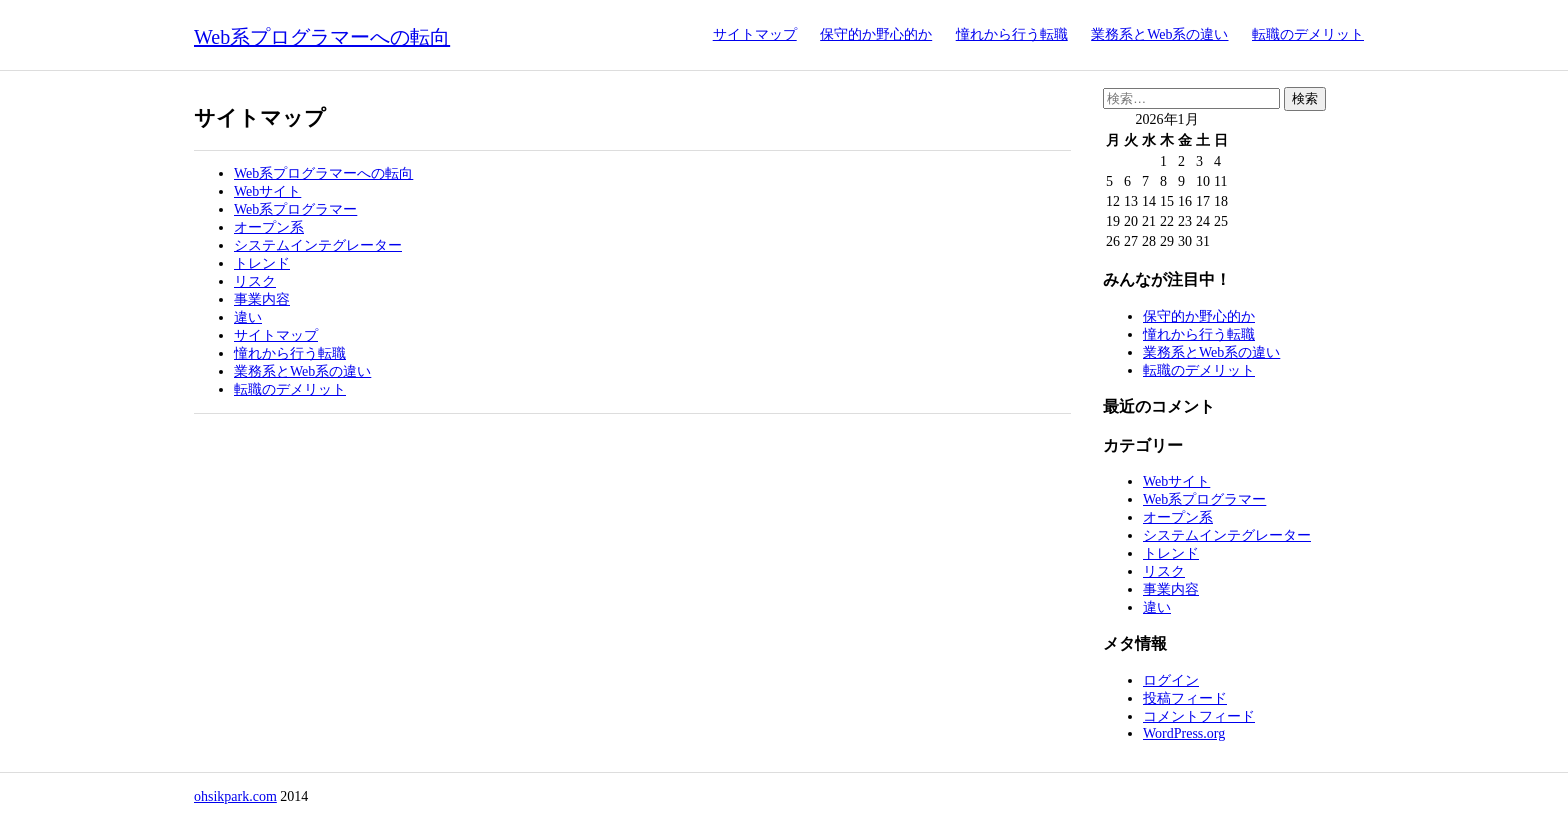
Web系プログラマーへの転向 (322, 37)
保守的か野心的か (876, 34)
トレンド (262, 263)
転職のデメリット (1308, 34)
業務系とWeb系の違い (1159, 34)
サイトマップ (755, 34)
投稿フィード (1185, 698)
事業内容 (262, 299)
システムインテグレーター (318, 245)
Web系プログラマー (295, 209)
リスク (255, 281)
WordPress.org (1184, 733)
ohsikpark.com (235, 796)
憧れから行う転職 (1012, 34)
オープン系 (269, 227)
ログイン (1171, 680)
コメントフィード (1199, 716)
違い (248, 317)
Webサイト (267, 191)
